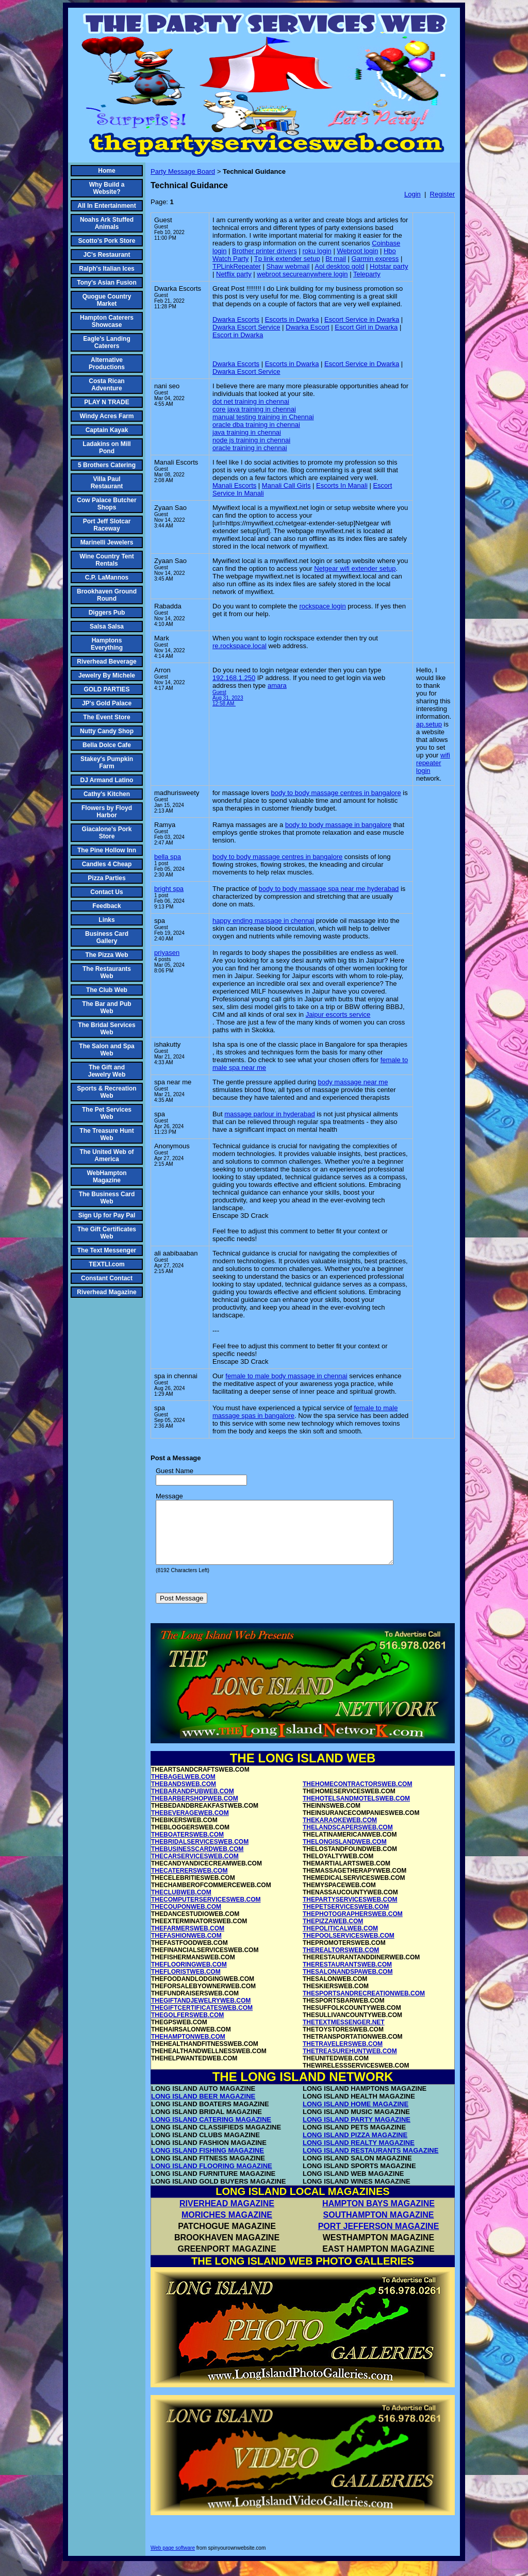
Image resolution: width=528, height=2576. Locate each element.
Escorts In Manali (342, 485)
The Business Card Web (107, 1198)
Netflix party (234, 274)
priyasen (166, 952)
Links (106, 919)
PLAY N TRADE (106, 402)
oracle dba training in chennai (256, 424)
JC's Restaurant (107, 254)
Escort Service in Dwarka (361, 319)
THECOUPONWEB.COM (186, 1919)
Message (169, 1496)
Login (412, 194)
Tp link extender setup (287, 258)
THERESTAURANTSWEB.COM (347, 1976)
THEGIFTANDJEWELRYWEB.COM (201, 2013)
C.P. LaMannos (106, 577)
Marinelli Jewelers (107, 542)
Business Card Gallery (106, 937)
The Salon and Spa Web (106, 1050)
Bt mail (335, 258)
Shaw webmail (288, 266)
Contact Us (106, 892)
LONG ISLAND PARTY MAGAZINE (356, 2132)
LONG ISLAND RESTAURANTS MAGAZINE (370, 2163)
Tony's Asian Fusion (107, 282)
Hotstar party (389, 266)
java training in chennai (246, 432)
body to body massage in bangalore (338, 825)
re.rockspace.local (239, 646)
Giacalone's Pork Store (107, 832)
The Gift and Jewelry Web (106, 1071)
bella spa (167, 857)
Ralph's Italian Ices (107, 268)
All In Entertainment (106, 205)
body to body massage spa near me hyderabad (329, 889)
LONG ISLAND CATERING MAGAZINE (211, 2132)
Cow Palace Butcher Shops (106, 504)
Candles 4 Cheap (107, 864)
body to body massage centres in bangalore (336, 793)
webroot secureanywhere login (302, 274)
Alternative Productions (107, 363)
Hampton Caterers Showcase (107, 321)
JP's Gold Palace (106, 703)
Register (442, 194)
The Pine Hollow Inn (106, 850)
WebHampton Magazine (106, 1176)
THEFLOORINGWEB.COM (189, 1976)
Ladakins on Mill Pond (106, 447)
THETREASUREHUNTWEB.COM (350, 2063)
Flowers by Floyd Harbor (106, 811)
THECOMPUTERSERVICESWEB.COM (205, 1912)
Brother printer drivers (264, 251)
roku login (316, 251)
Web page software (173, 2560)
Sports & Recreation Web (106, 1092)
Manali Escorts (234, 485)
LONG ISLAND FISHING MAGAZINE (207, 2163)
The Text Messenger (106, 1250)
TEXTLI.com (106, 1264)
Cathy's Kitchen (107, 794)
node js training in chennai (251, 440)
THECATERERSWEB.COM (189, 1883)
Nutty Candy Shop (107, 731)
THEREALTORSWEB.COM (341, 1962)
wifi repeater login (433, 762)
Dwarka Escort (307, 327)
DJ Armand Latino (107, 780)
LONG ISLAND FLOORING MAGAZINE (211, 2178)
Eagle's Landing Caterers (106, 342)
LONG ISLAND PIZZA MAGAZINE (355, 2147)
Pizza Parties (106, 878)
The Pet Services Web (106, 1113)
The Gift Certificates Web (106, 1233)
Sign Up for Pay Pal (107, 1215)
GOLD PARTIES (106, 689)
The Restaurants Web (106, 972)
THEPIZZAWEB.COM (333, 1933)
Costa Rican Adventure (106, 384)
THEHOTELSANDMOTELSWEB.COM (356, 1810)
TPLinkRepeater (236, 266)
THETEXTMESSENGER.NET (344, 2034)
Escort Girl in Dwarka (366, 327)
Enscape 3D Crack (240, 1215)
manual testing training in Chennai (263, 417)
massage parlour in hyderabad (269, 1114)
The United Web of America (106, 1155)
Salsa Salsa (107, 626)
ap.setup (429, 724)
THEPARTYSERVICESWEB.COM (350, 1912)
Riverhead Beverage (106, 661)
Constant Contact (107, 1278)
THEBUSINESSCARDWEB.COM (197, 1861)
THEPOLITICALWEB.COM (340, 1940)
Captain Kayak (107, 430)
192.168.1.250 (233, 678)
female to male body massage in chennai (286, 1376)
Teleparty (367, 274)
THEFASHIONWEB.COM (186, 1948)
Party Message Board (183, 171)
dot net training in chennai (250, 401)
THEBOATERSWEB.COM (187, 1847)
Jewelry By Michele (106, 675)
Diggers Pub (107, 612)
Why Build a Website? (107, 188)
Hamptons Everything (107, 644)
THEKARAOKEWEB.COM (340, 1832)
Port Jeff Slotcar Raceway (107, 525)
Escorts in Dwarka (292, 319)
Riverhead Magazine (106, 1292)
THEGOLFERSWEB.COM (187, 2027)
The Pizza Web (106, 955)
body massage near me (353, 1082)
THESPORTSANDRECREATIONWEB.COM (364, 2005)
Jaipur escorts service (338, 1014)
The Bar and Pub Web (106, 1007)
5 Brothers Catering (107, 465)
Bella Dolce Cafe (106, 745)
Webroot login (357, 251)
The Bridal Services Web (106, 1028)
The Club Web (106, 990)
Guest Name (174, 1471)
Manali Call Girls (286, 485)
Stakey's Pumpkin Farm (106, 762)
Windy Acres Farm (107, 416)
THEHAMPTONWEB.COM (188, 2049)
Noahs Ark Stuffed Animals (107, 223)
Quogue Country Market (106, 300)
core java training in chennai (254, 409)
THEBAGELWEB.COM (183, 1789)
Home (106, 170)
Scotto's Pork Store (107, 240)
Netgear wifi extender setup (354, 568)
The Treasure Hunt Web (106, 1134)
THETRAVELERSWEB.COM (343, 2056)
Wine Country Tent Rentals (106, 560)
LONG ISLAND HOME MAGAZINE (355, 2116)
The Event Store (106, 717)
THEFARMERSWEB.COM (187, 1940)
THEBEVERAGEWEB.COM (190, 1825)
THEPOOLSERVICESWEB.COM (348, 1948)
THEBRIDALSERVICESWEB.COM (200, 1854)
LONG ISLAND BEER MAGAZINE (203, 2108)
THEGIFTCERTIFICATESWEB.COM (202, 2020)
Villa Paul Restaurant (107, 482)
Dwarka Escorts (235, 319)
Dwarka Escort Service (246, 327)
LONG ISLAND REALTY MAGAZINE (359, 2155)
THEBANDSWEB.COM (183, 1796)
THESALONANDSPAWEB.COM (347, 1984)
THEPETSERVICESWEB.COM (346, 1919)
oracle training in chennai (249, 448)
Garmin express (375, 258)
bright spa (169, 889)
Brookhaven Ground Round (107, 595)
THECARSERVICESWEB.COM (195, 1868)
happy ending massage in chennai (263, 920)
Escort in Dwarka (237, 335)
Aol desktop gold (339, 266)
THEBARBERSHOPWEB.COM (194, 1810)
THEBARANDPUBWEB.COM (192, 1803)
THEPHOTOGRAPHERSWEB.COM (353, 1926)
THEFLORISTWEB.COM (186, 1984)
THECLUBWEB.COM (181, 1904)
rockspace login (322, 606)
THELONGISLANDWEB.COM (345, 1854)
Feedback (106, 906)
